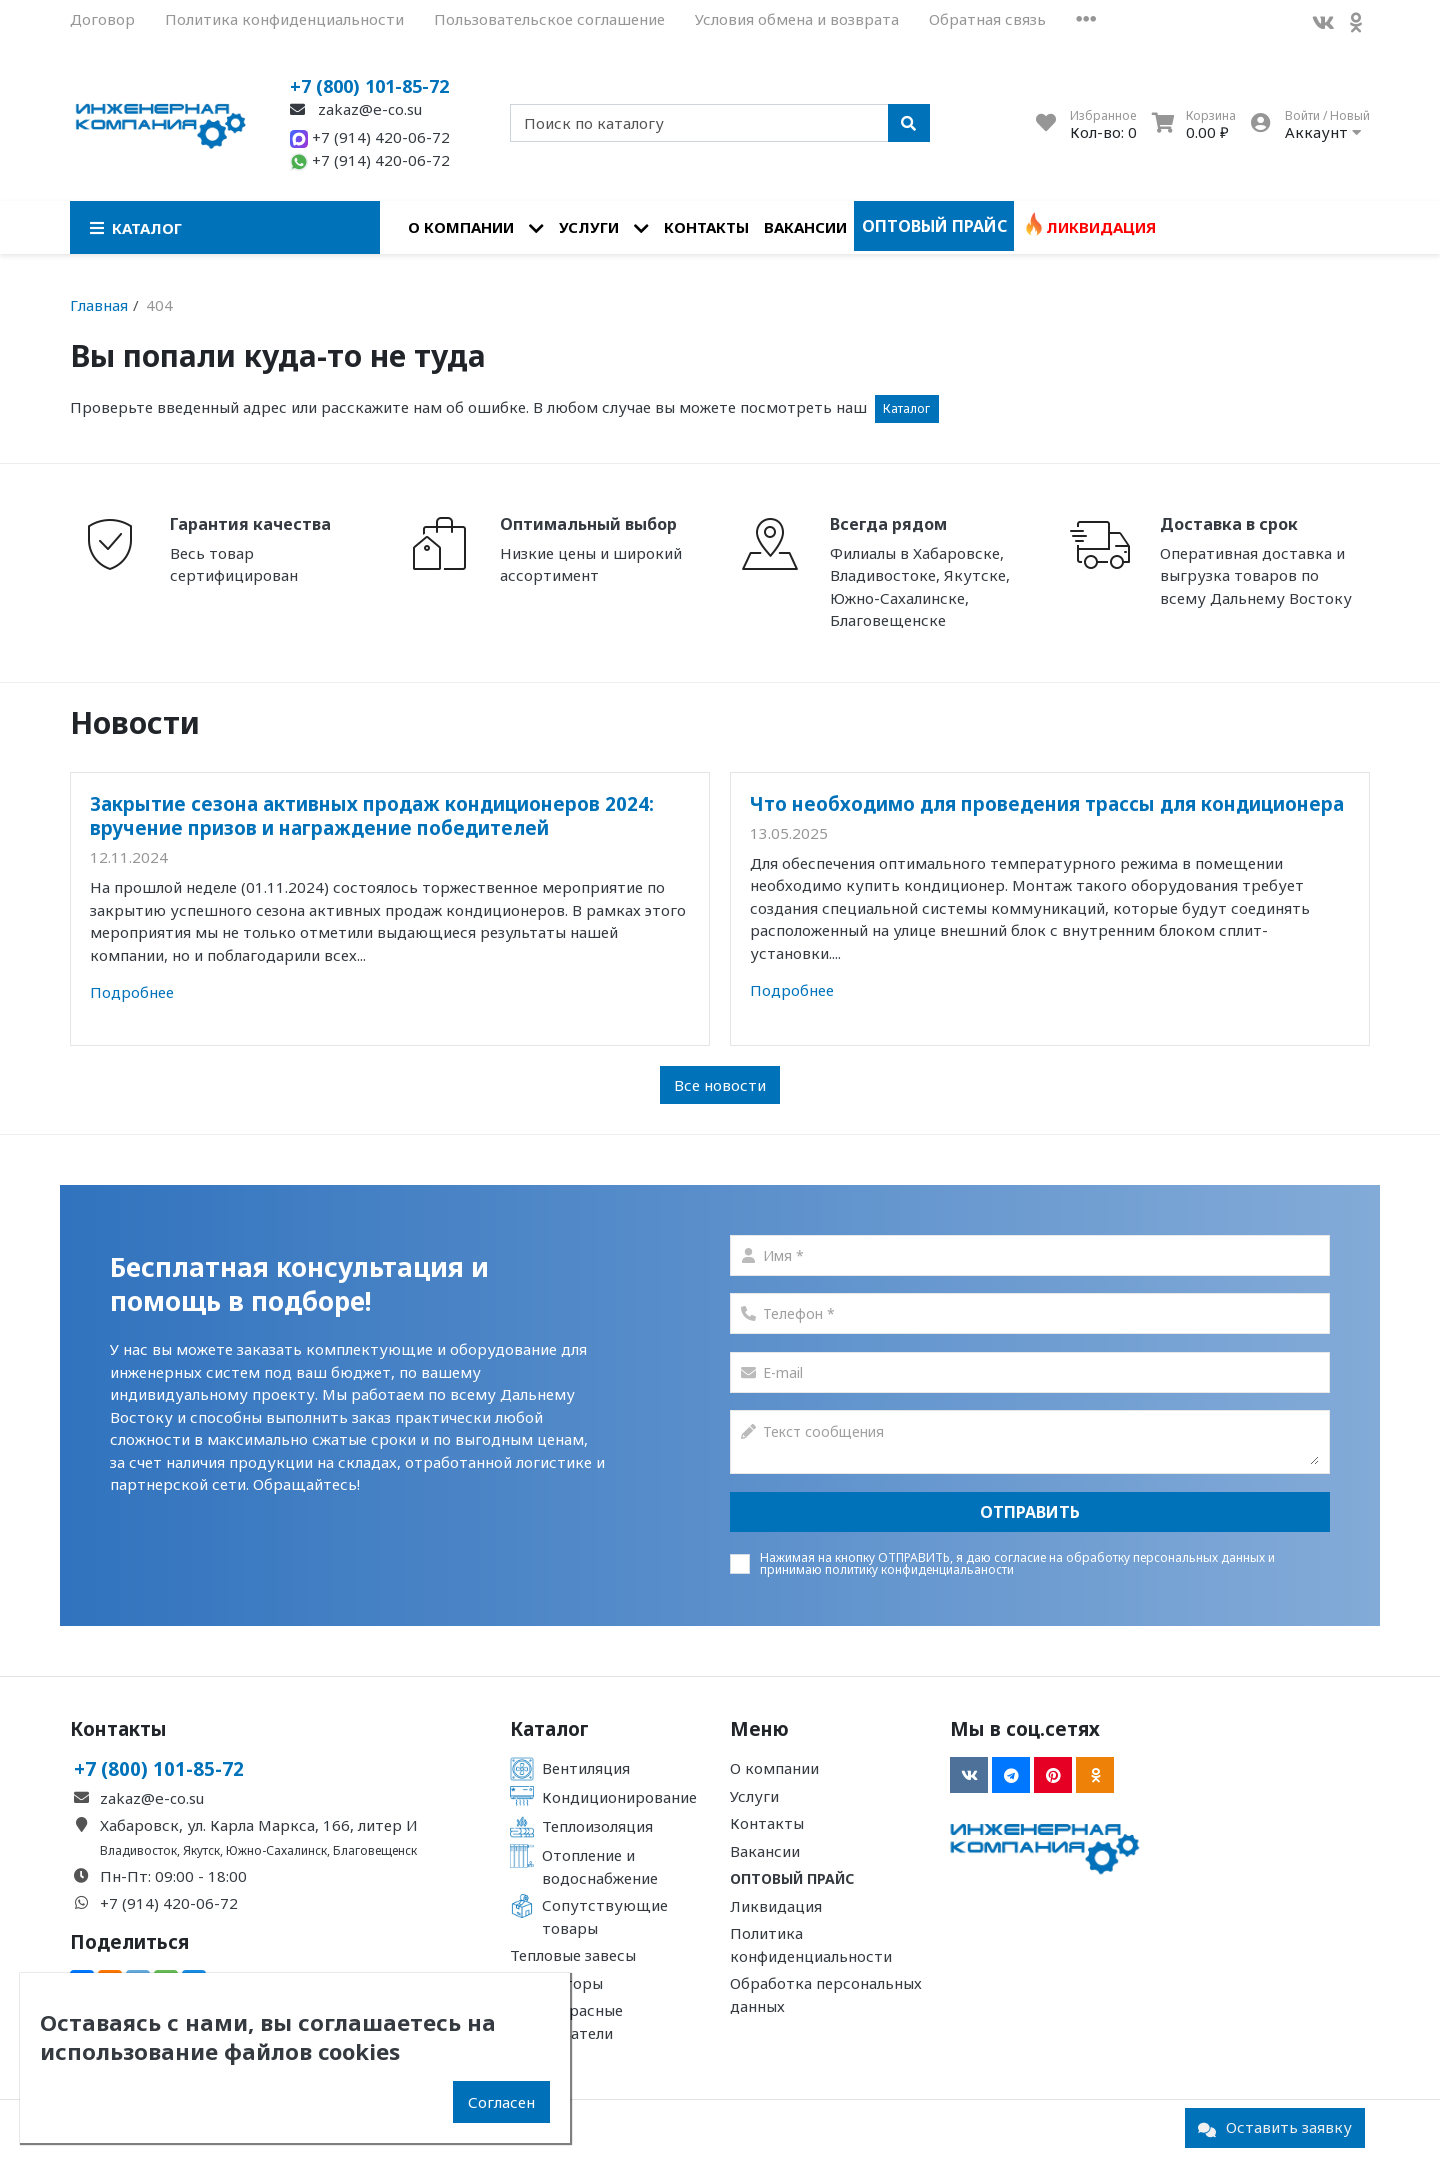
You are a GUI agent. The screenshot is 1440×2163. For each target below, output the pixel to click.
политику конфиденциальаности (919, 1569)
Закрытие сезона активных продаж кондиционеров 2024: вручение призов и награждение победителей (372, 815)
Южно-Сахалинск (276, 1850)
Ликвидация (1101, 227)
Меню (759, 1729)
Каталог (906, 408)
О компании (461, 227)
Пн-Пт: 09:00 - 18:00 (173, 1876)
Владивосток (138, 1850)
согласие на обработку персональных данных (1129, 1557)
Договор (102, 19)
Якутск (201, 1850)
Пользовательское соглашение (549, 19)
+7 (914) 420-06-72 (370, 137)
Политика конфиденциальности (284, 19)
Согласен (501, 2102)
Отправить (1030, 1512)
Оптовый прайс (934, 226)
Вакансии (805, 227)
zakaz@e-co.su (356, 109)
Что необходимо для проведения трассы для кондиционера (1047, 803)
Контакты (706, 227)
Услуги (589, 227)
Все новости (720, 1085)
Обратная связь (987, 19)
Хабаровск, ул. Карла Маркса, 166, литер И (259, 1825)
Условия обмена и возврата (797, 19)
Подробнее (132, 992)
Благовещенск (375, 1850)
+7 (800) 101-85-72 (369, 86)
